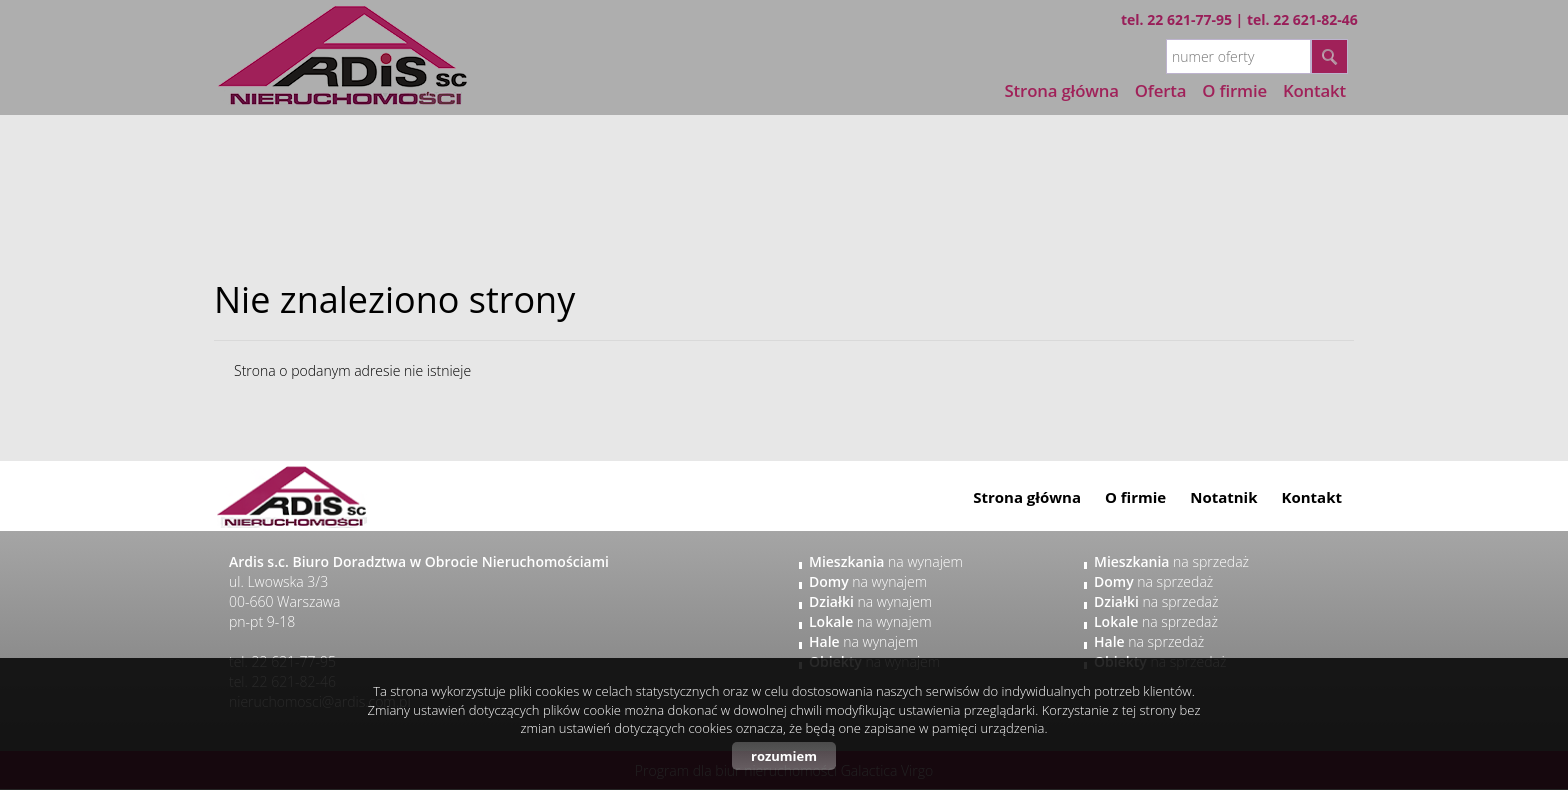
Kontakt (1312, 497)
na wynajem (886, 561)
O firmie (1135, 497)
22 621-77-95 (1189, 19)
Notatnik (1223, 497)
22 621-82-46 (1315, 19)
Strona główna (1062, 90)
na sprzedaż (1171, 561)
